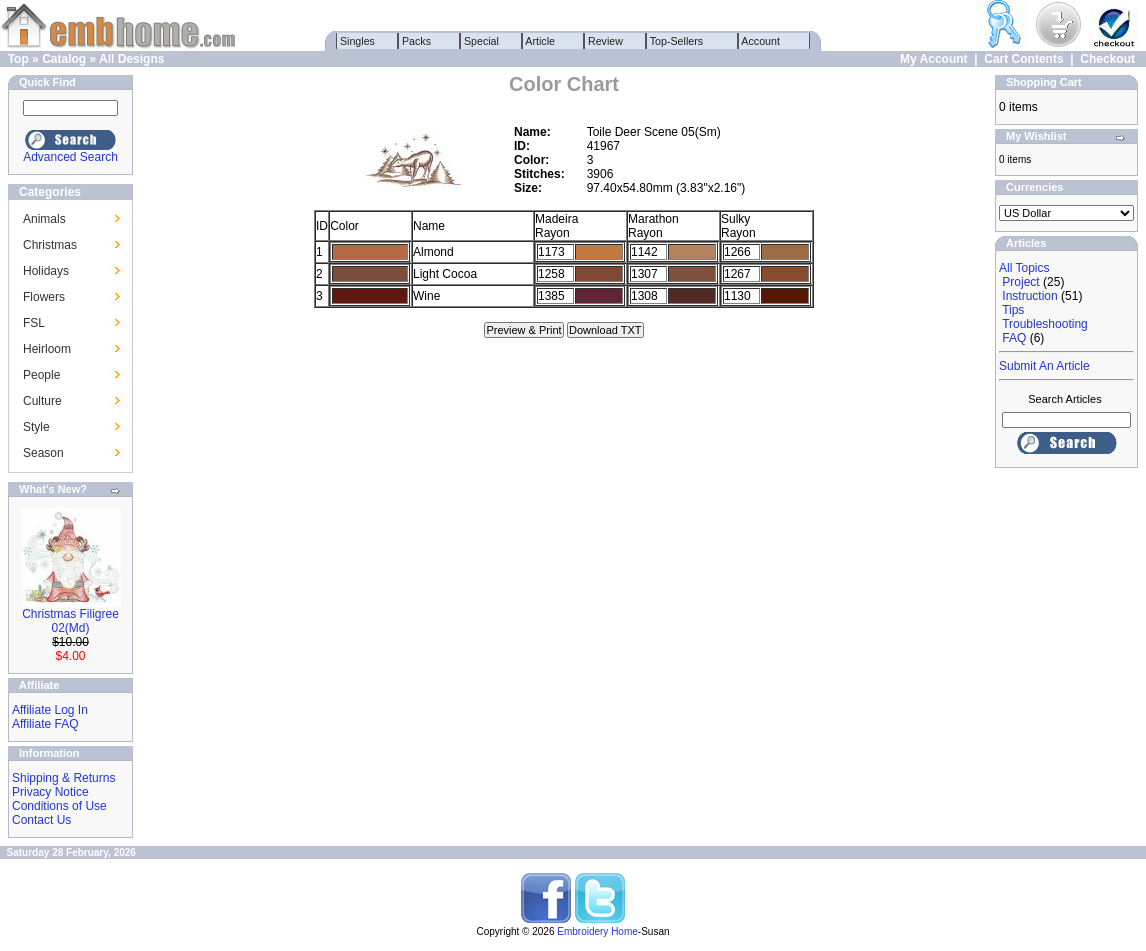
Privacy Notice (50, 792)
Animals (44, 219)
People (41, 375)
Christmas (50, 245)
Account (761, 41)
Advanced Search (70, 157)
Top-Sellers (676, 41)
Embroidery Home (597, 931)
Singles (357, 41)
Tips (1013, 310)
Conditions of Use (59, 806)
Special (481, 41)
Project (1020, 282)
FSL (34, 323)
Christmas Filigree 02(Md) (70, 621)
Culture (42, 401)
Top (18, 59)
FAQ (1014, 338)
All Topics (1024, 268)
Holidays (46, 271)
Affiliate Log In (50, 710)
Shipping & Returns (63, 778)
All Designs (131, 59)
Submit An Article (1044, 366)
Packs (416, 41)
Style (36, 427)
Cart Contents (1023, 59)
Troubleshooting (1045, 324)
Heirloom (47, 349)
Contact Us (41, 820)
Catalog (64, 59)
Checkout (1107, 59)
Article (540, 41)
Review (605, 41)
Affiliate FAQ (45, 724)
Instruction (1029, 296)
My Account (934, 59)
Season (43, 453)
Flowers (44, 297)
